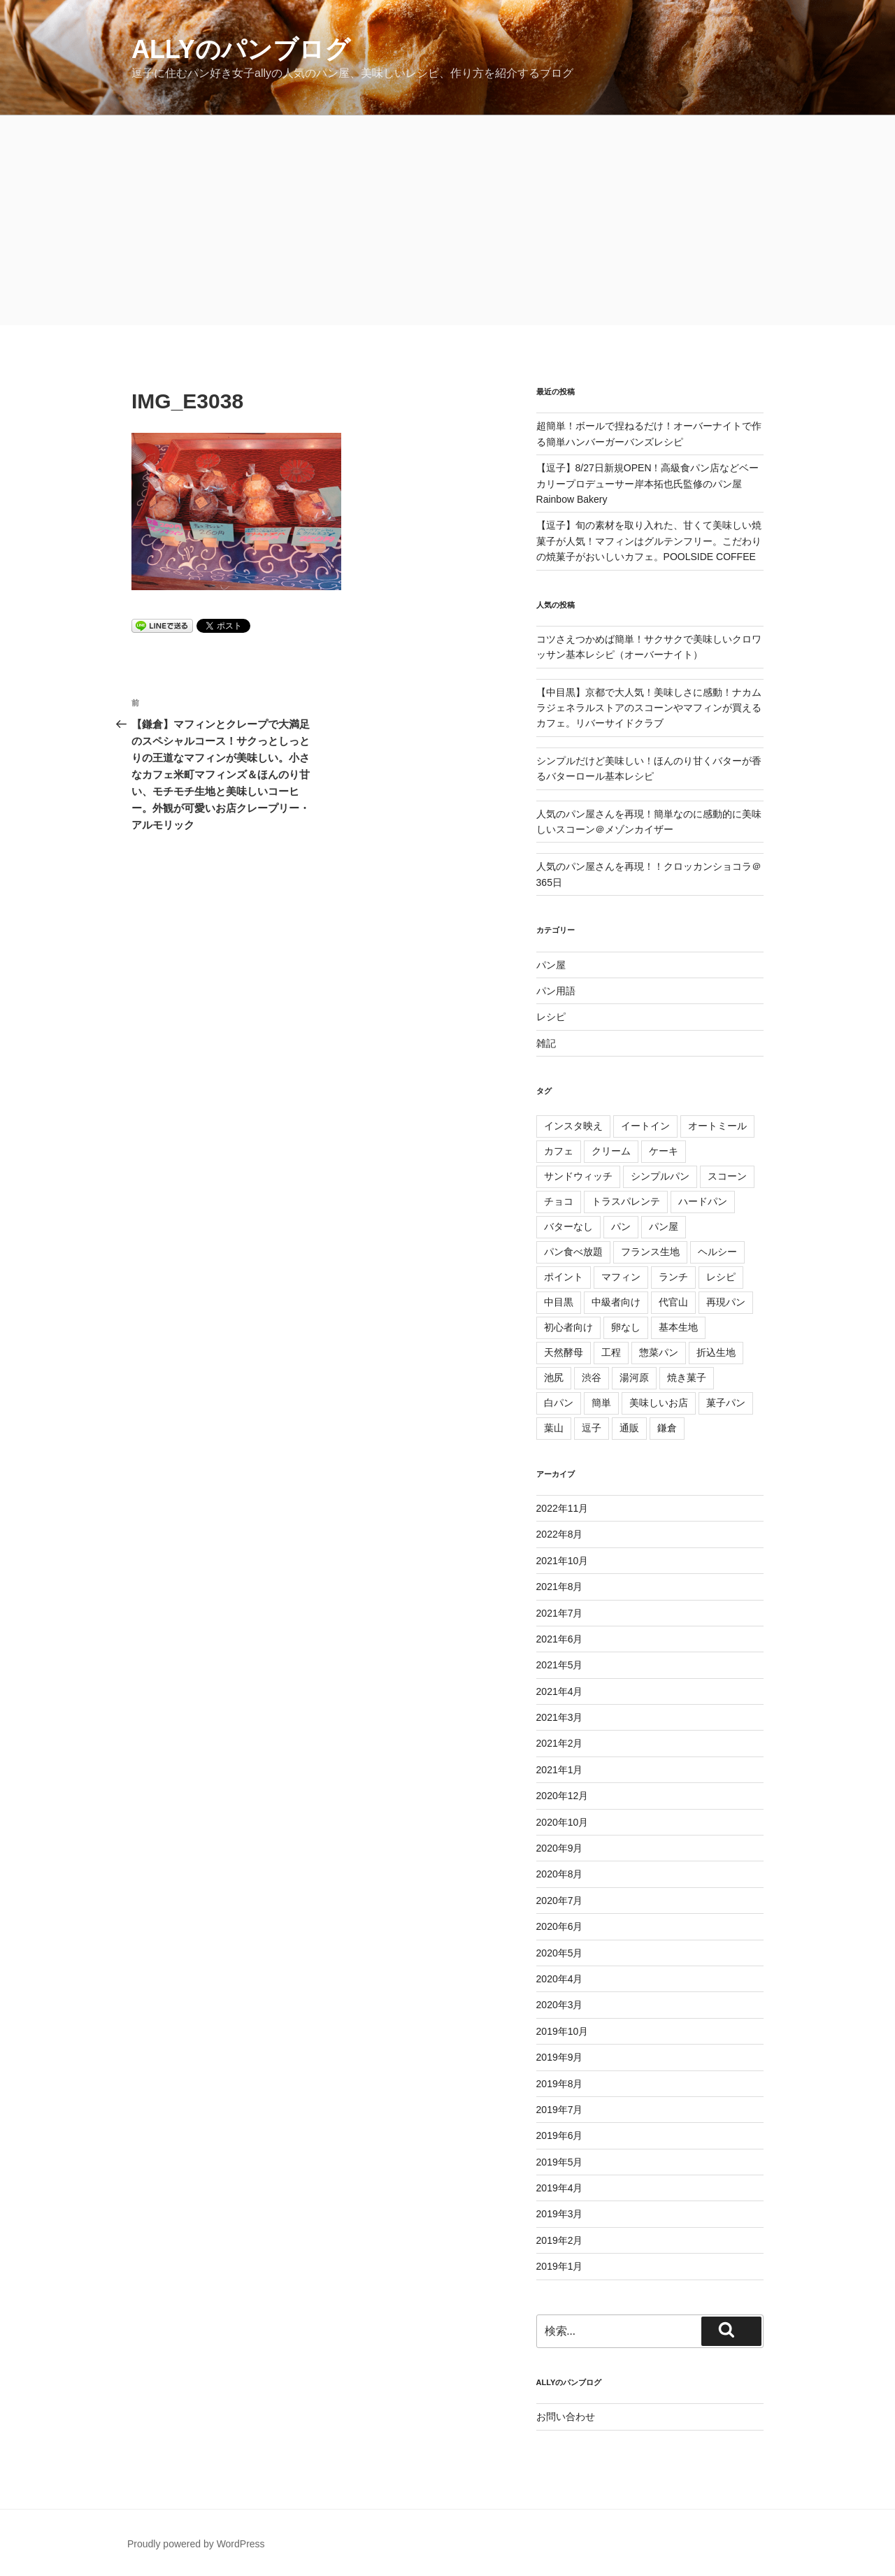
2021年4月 (559, 1691)
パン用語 (555, 990)
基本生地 (678, 1327)
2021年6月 (559, 1639)
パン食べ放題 (573, 1251)
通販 (629, 1427)
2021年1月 (559, 1769)
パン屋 (551, 965)
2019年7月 (559, 2109)
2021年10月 (562, 1560)
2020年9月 (559, 1848)
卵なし (625, 1327)
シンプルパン (660, 1176)
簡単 (601, 1402)
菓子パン (725, 1402)
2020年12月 (562, 1795)
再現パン (725, 1302)
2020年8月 (559, 1874)
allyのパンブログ (240, 49)
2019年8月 (559, 2083)
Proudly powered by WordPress (196, 2543)
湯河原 (634, 1377)
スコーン (727, 1176)
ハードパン (702, 1201)
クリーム (611, 1151)
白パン (558, 1402)
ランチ (673, 1276)
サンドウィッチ (578, 1176)
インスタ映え (573, 1125)
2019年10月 (562, 2031)
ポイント (563, 1276)
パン (621, 1226)
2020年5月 (559, 1953)
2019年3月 (559, 2213)
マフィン (620, 1276)
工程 (611, 1352)
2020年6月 (559, 1926)
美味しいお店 (658, 1402)
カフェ (558, 1151)
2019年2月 (559, 2240)
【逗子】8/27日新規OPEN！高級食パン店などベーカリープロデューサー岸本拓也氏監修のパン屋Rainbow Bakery (647, 483)
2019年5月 (559, 2162)
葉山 (554, 1427)
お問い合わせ (565, 2416)
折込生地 (716, 1352)
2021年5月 (559, 1664)
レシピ (551, 1016)
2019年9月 (559, 2057)
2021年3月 (559, 1717)
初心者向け (568, 1327)
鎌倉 (667, 1427)
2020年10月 (562, 1822)
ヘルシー (717, 1251)
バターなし (568, 1226)
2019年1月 (559, 2266)
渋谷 (591, 1377)
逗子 (591, 1427)
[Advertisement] (447, 220)
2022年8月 (559, 1534)
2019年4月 (559, 2188)
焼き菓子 (686, 1377)
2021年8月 (559, 1586)
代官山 (673, 1302)
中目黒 (558, 1302)
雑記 (546, 1043)
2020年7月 (559, 1900)
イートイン (645, 1125)
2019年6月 (559, 2135)
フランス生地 (650, 1251)
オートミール (717, 1125)
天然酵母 (563, 1352)
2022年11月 (562, 1508)
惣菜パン (658, 1352)
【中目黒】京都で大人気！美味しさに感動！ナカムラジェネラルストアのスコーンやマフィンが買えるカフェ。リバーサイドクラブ (648, 708)
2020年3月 (559, 2004)
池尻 (554, 1377)
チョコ (558, 1201)
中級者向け (616, 1302)
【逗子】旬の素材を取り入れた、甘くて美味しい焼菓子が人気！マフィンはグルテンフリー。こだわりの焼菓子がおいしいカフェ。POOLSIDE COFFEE (648, 541)
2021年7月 (559, 1613)
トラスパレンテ (626, 1201)
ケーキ (663, 1151)
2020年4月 (559, 1978)
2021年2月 (559, 1743)
